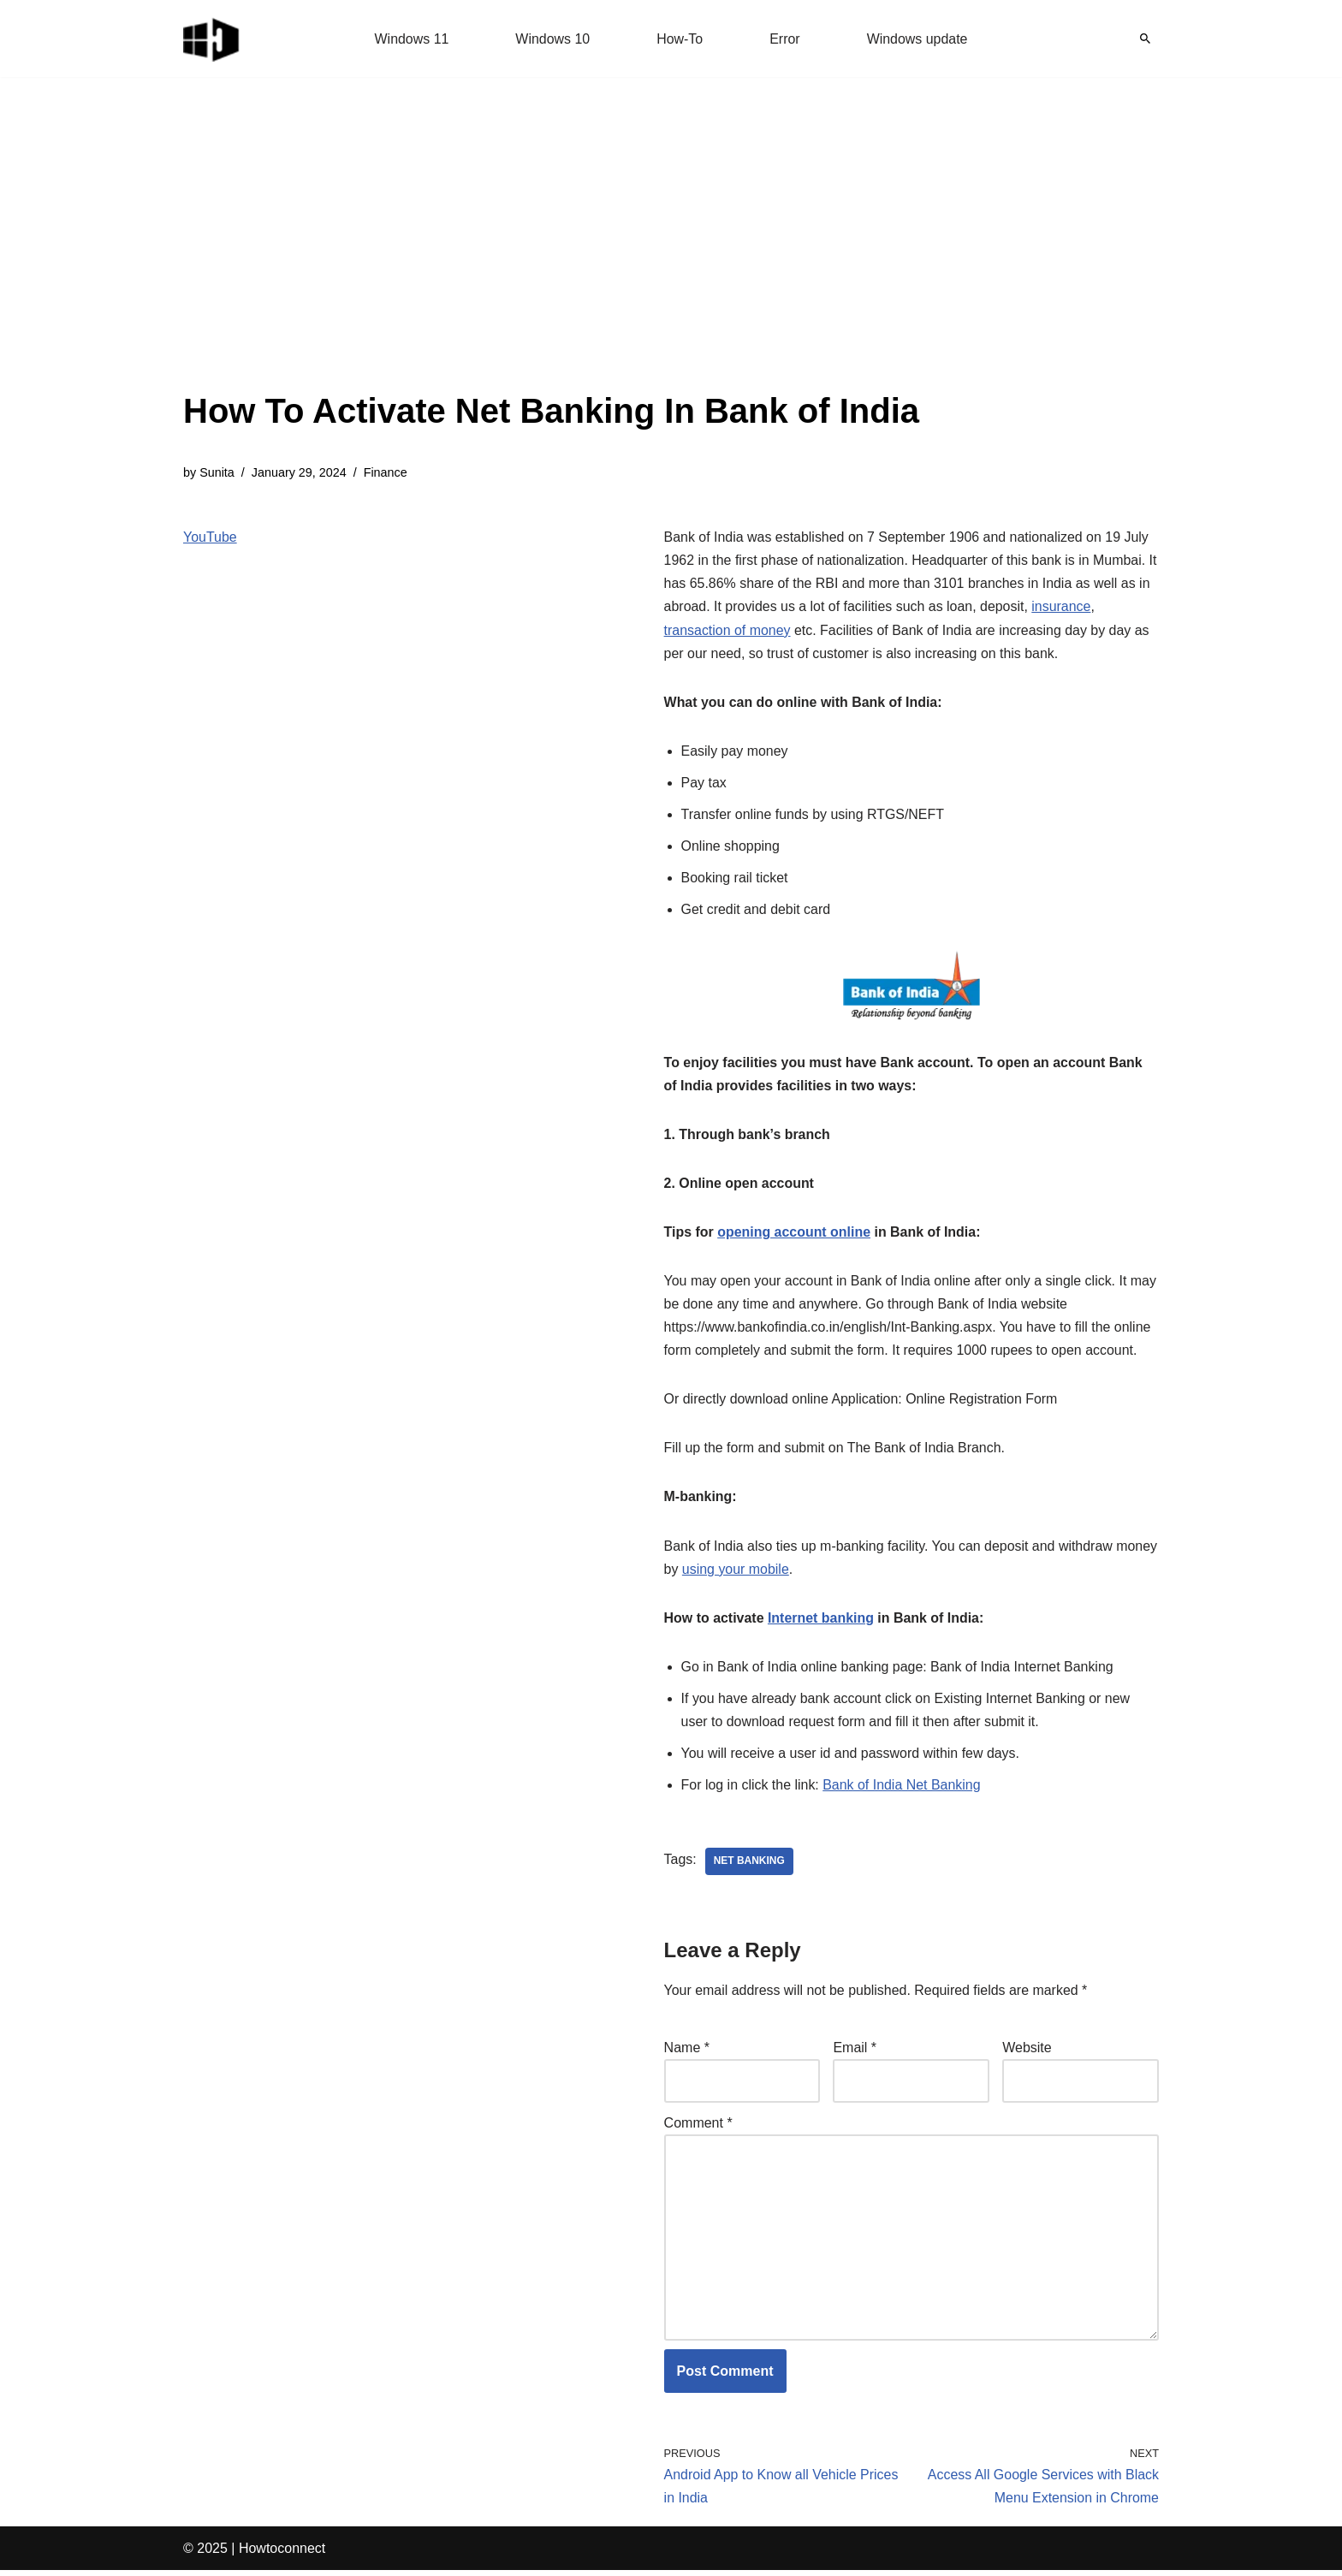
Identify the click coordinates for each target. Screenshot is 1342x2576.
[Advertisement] (551, 257)
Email (854, 2052)
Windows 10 (552, 39)
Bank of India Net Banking (902, 1788)
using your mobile (780, 1571)
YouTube (210, 537)
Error (784, 39)
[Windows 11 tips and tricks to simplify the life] (212, 38)
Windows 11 (411, 39)
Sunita (217, 472)
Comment (698, 2127)
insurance (1062, 607)
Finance (385, 472)
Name (687, 2052)
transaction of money (728, 630)
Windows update (917, 39)
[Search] (1145, 38)
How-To (679, 39)
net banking (749, 1866)
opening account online (794, 1234)
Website (1027, 2052)
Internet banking (821, 1621)
